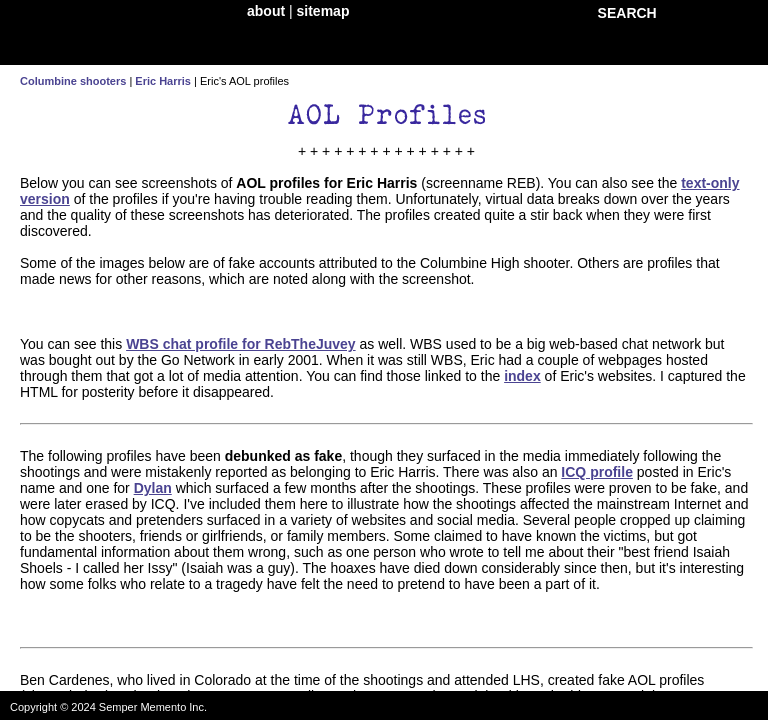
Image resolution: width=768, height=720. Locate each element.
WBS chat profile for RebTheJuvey (240, 344)
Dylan (153, 488)
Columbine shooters (73, 81)
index (522, 376)
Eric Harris (163, 81)
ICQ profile (597, 472)
